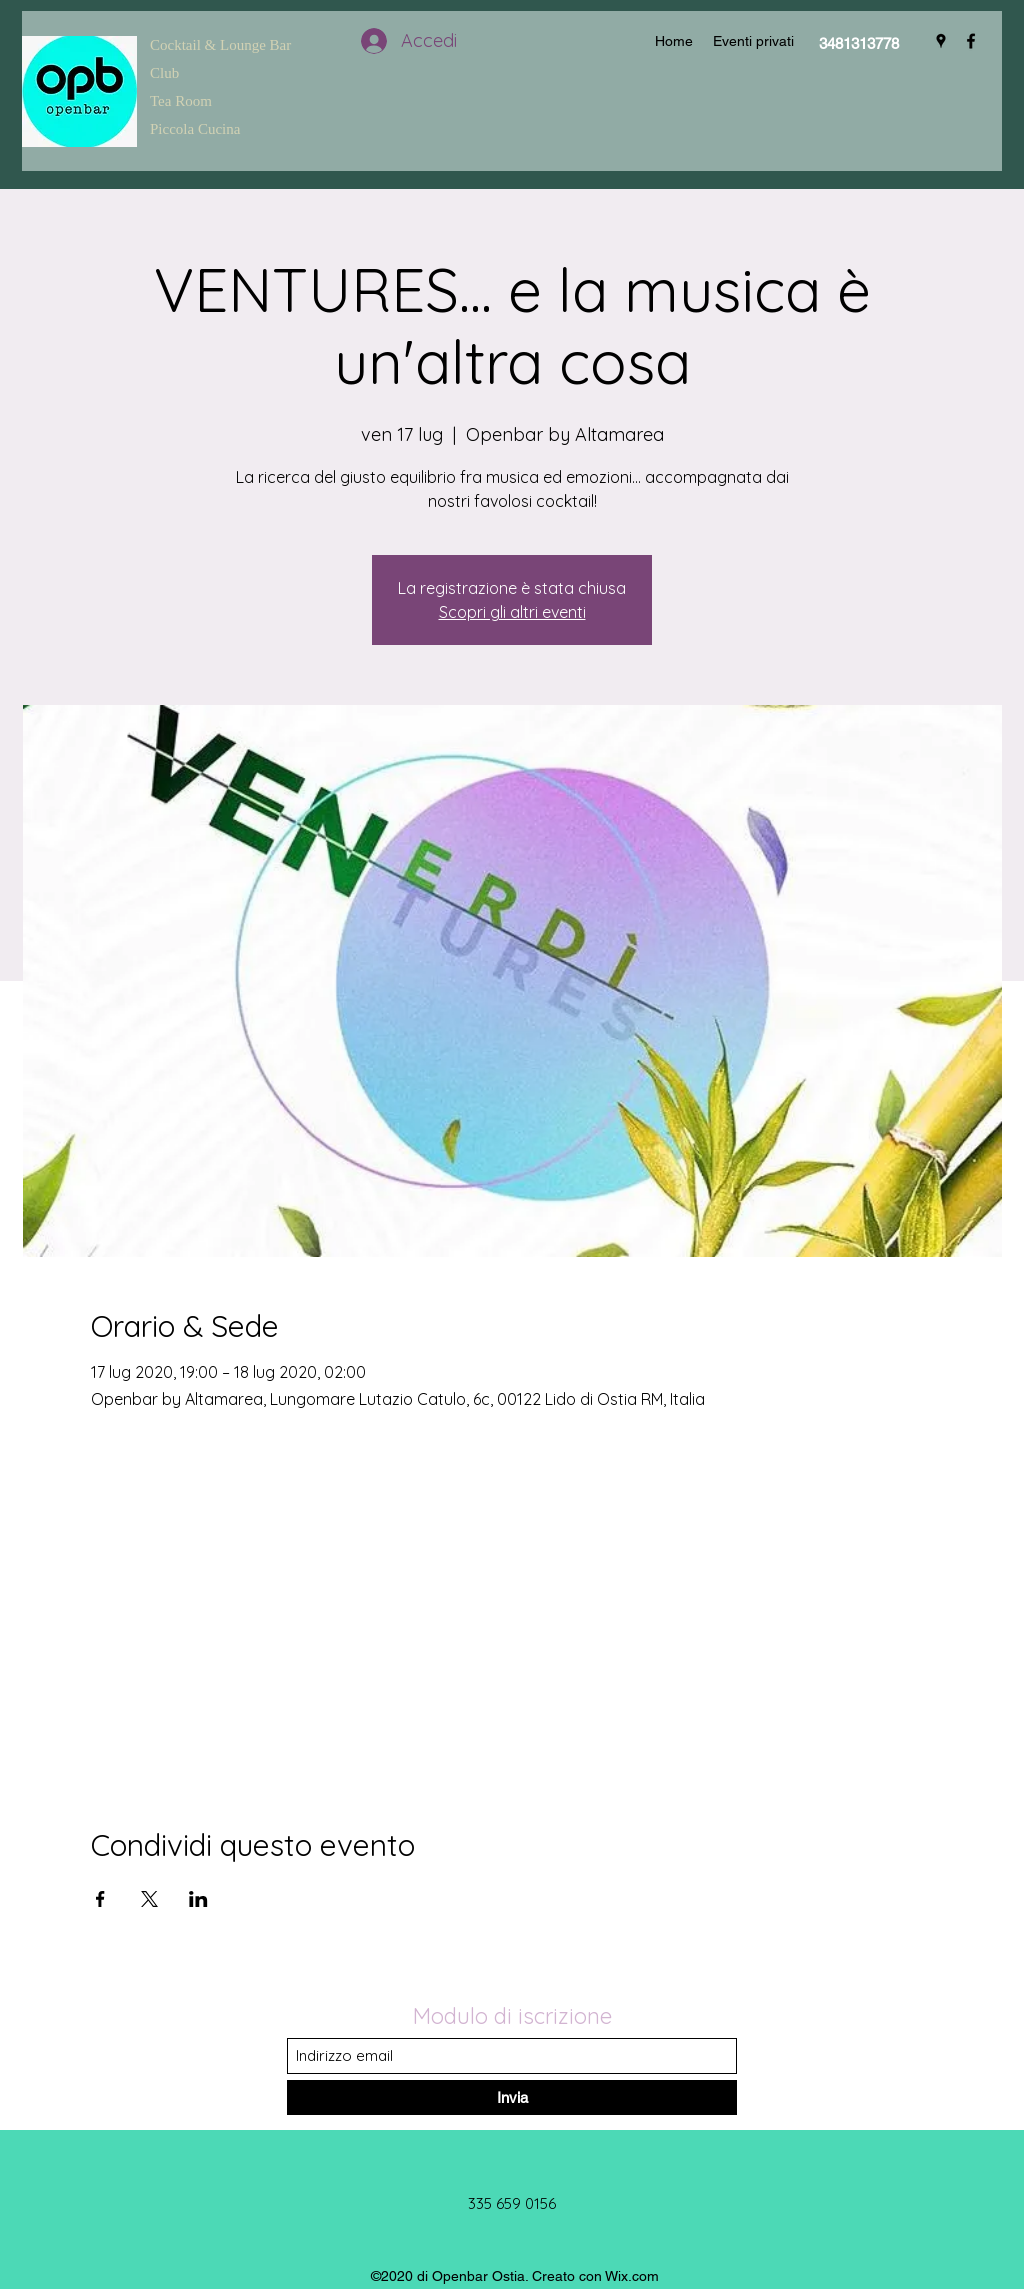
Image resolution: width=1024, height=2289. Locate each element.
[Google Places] (941, 41)
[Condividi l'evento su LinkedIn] (198, 1899)
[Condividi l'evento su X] (149, 1899)
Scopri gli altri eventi (512, 612)
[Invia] (512, 2097)
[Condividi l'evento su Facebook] (100, 1899)
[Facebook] (971, 41)
